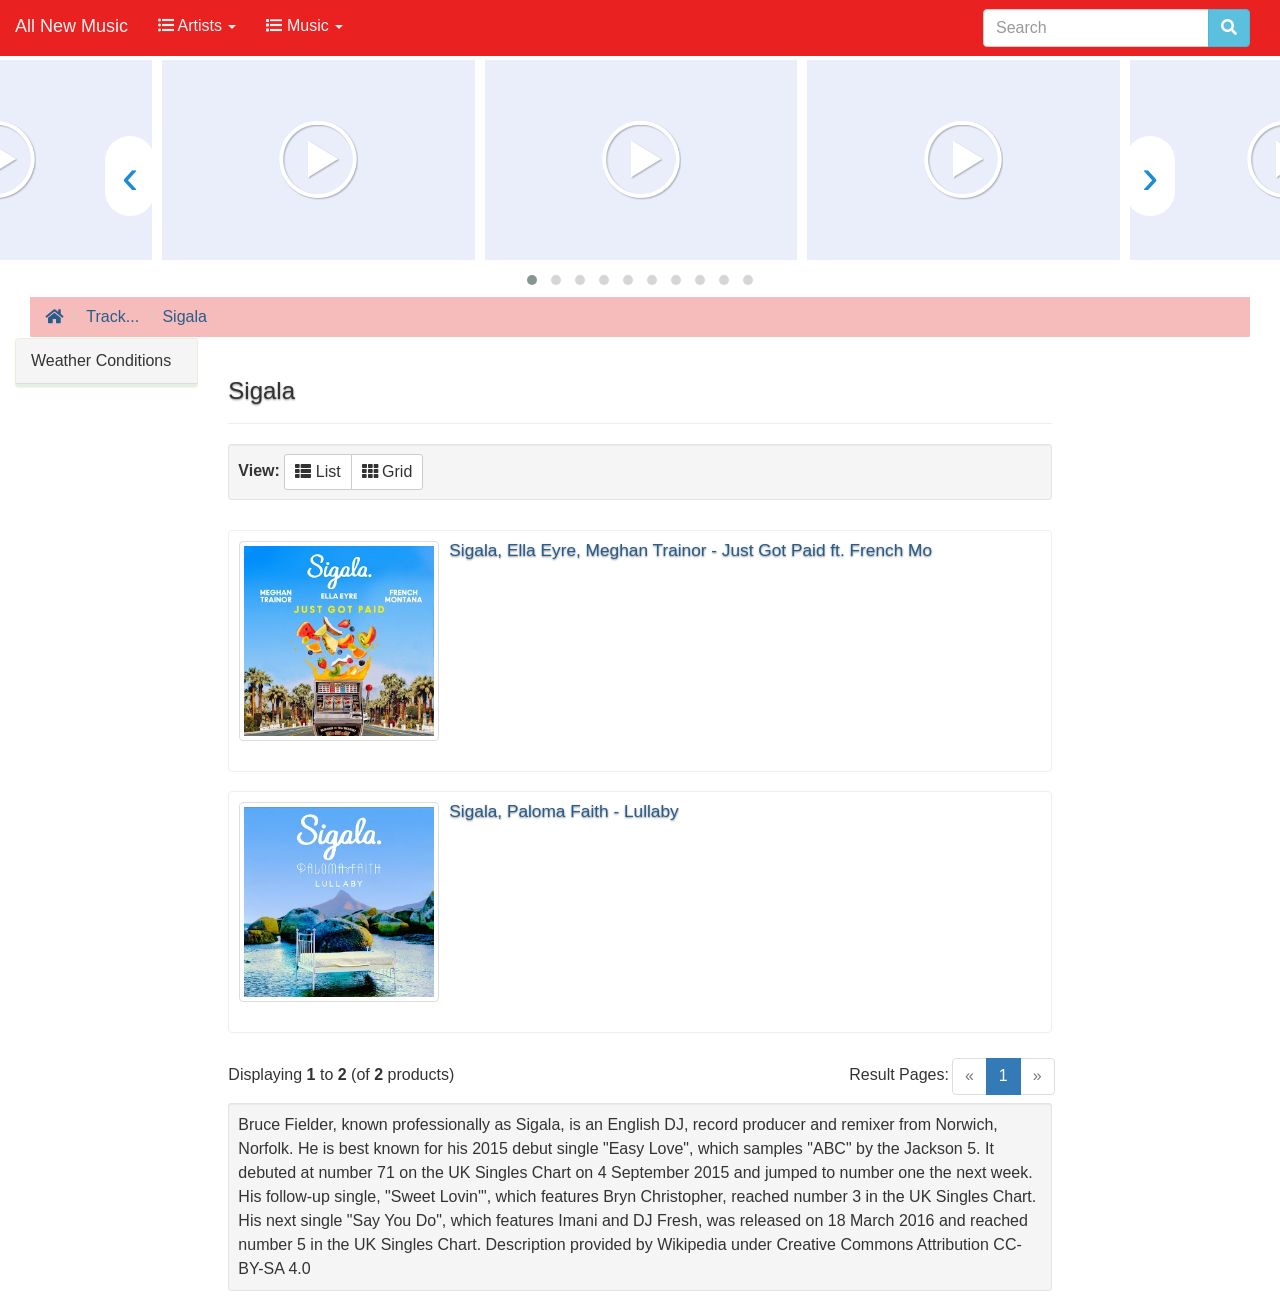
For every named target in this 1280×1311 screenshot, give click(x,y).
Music (304, 25)
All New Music (71, 26)
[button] (532, 280)
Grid (387, 471)
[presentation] (130, 176)
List (317, 471)
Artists (197, 25)
